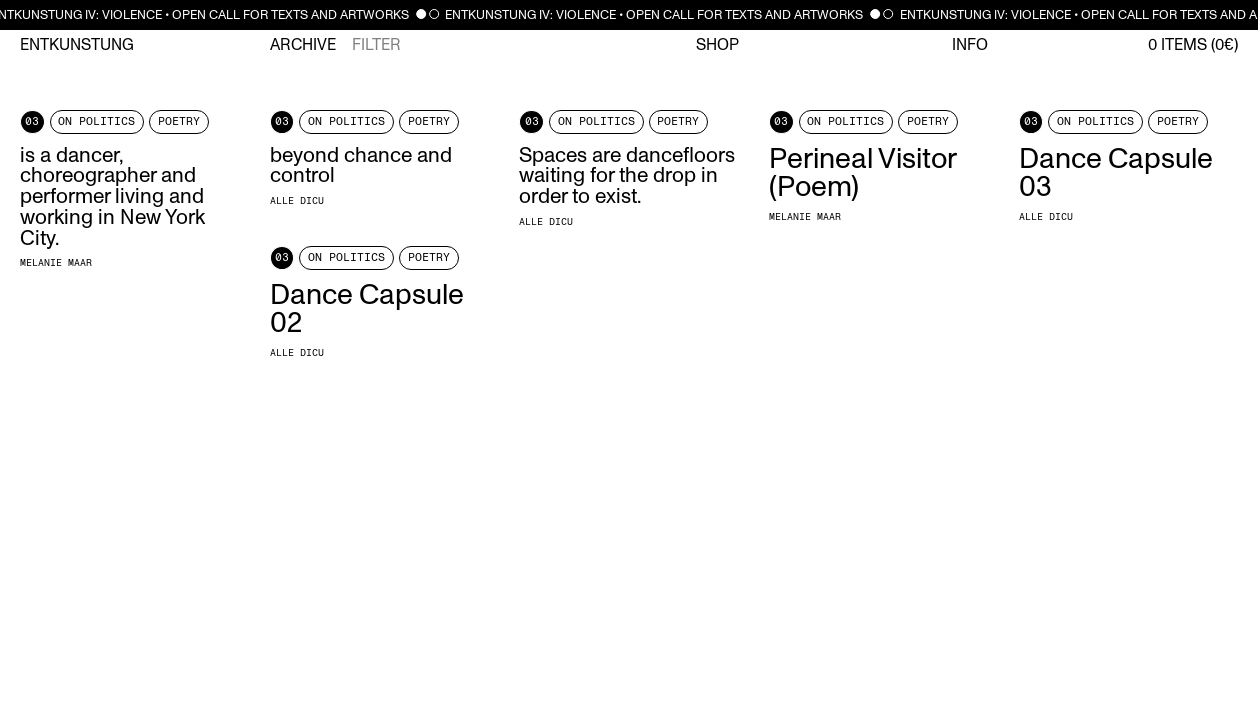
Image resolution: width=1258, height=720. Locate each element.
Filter (376, 45)
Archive (303, 45)
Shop (717, 45)
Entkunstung (77, 45)
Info (970, 45)
